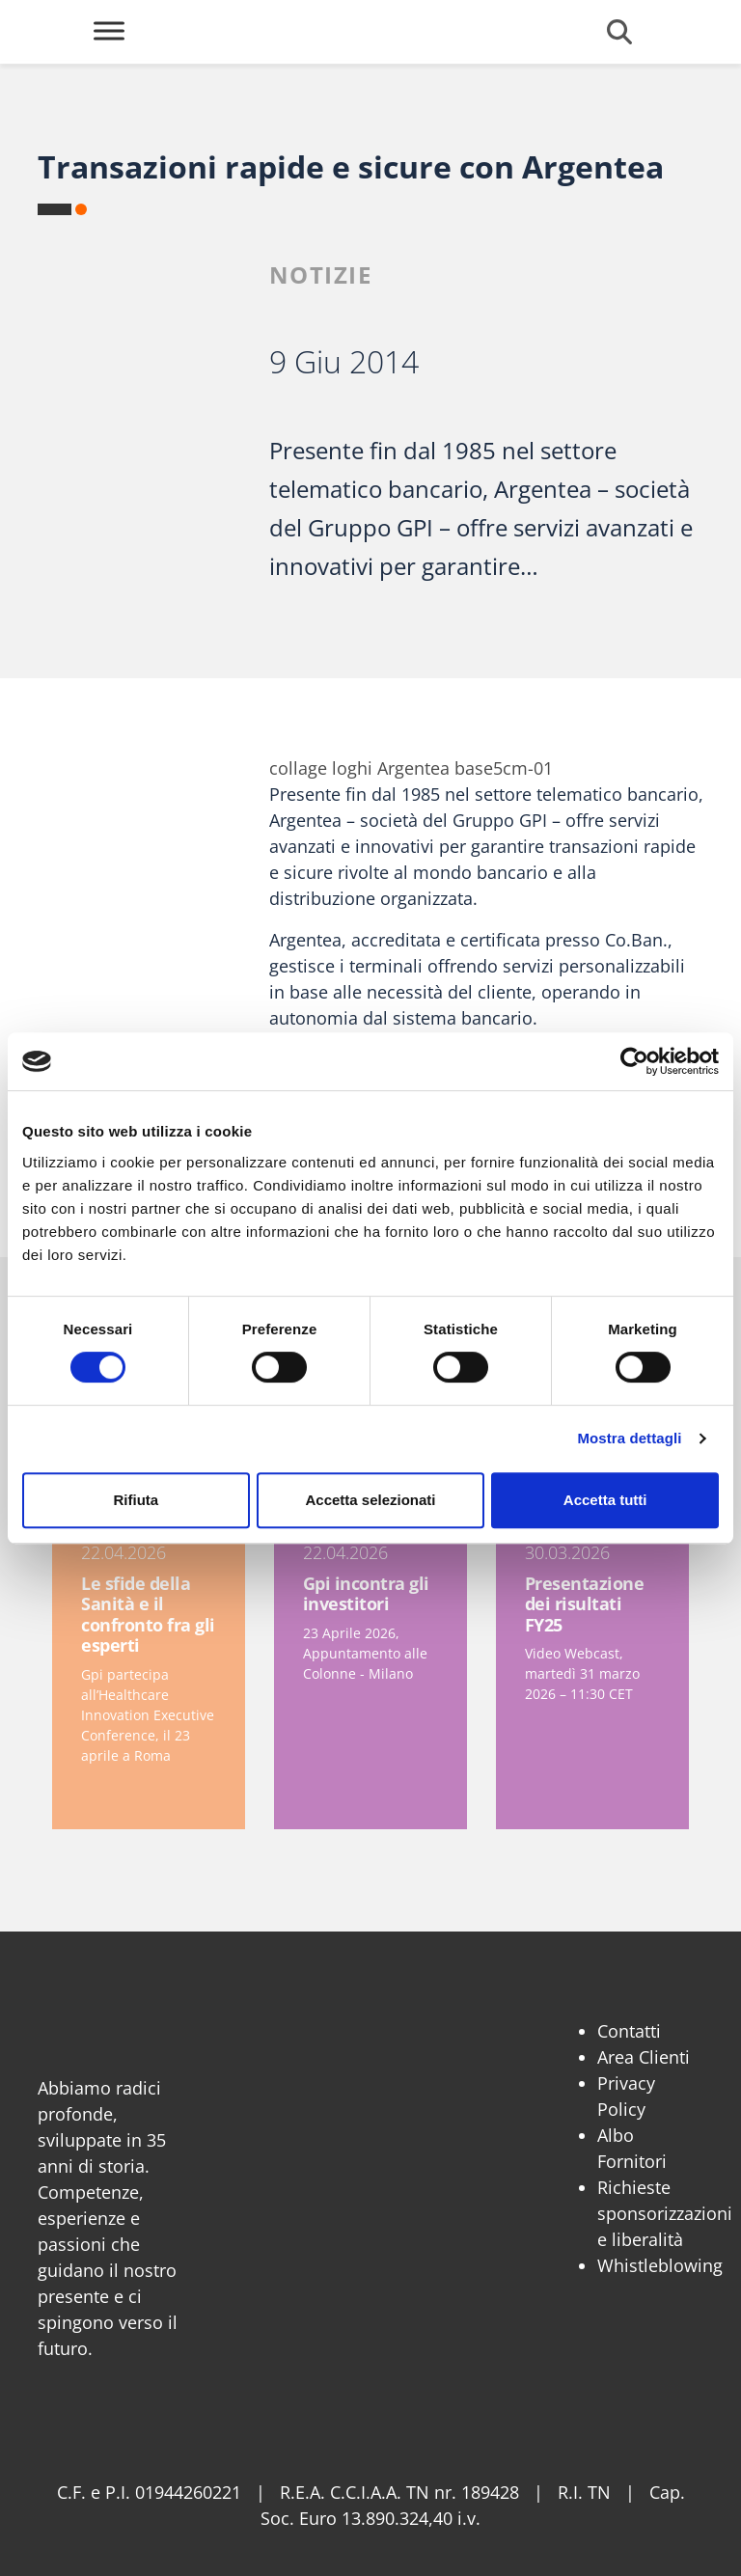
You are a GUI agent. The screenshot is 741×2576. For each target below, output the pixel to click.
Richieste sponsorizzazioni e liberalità (664, 2213)
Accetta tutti (605, 1500)
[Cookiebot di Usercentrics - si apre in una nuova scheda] (634, 1061)
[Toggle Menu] (109, 30)
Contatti (629, 2030)
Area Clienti (643, 2057)
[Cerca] (619, 31)
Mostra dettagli (629, 1438)
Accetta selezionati (370, 1500)
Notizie (320, 274)
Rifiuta (135, 1500)
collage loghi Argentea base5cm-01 (411, 768)
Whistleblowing (660, 2265)
